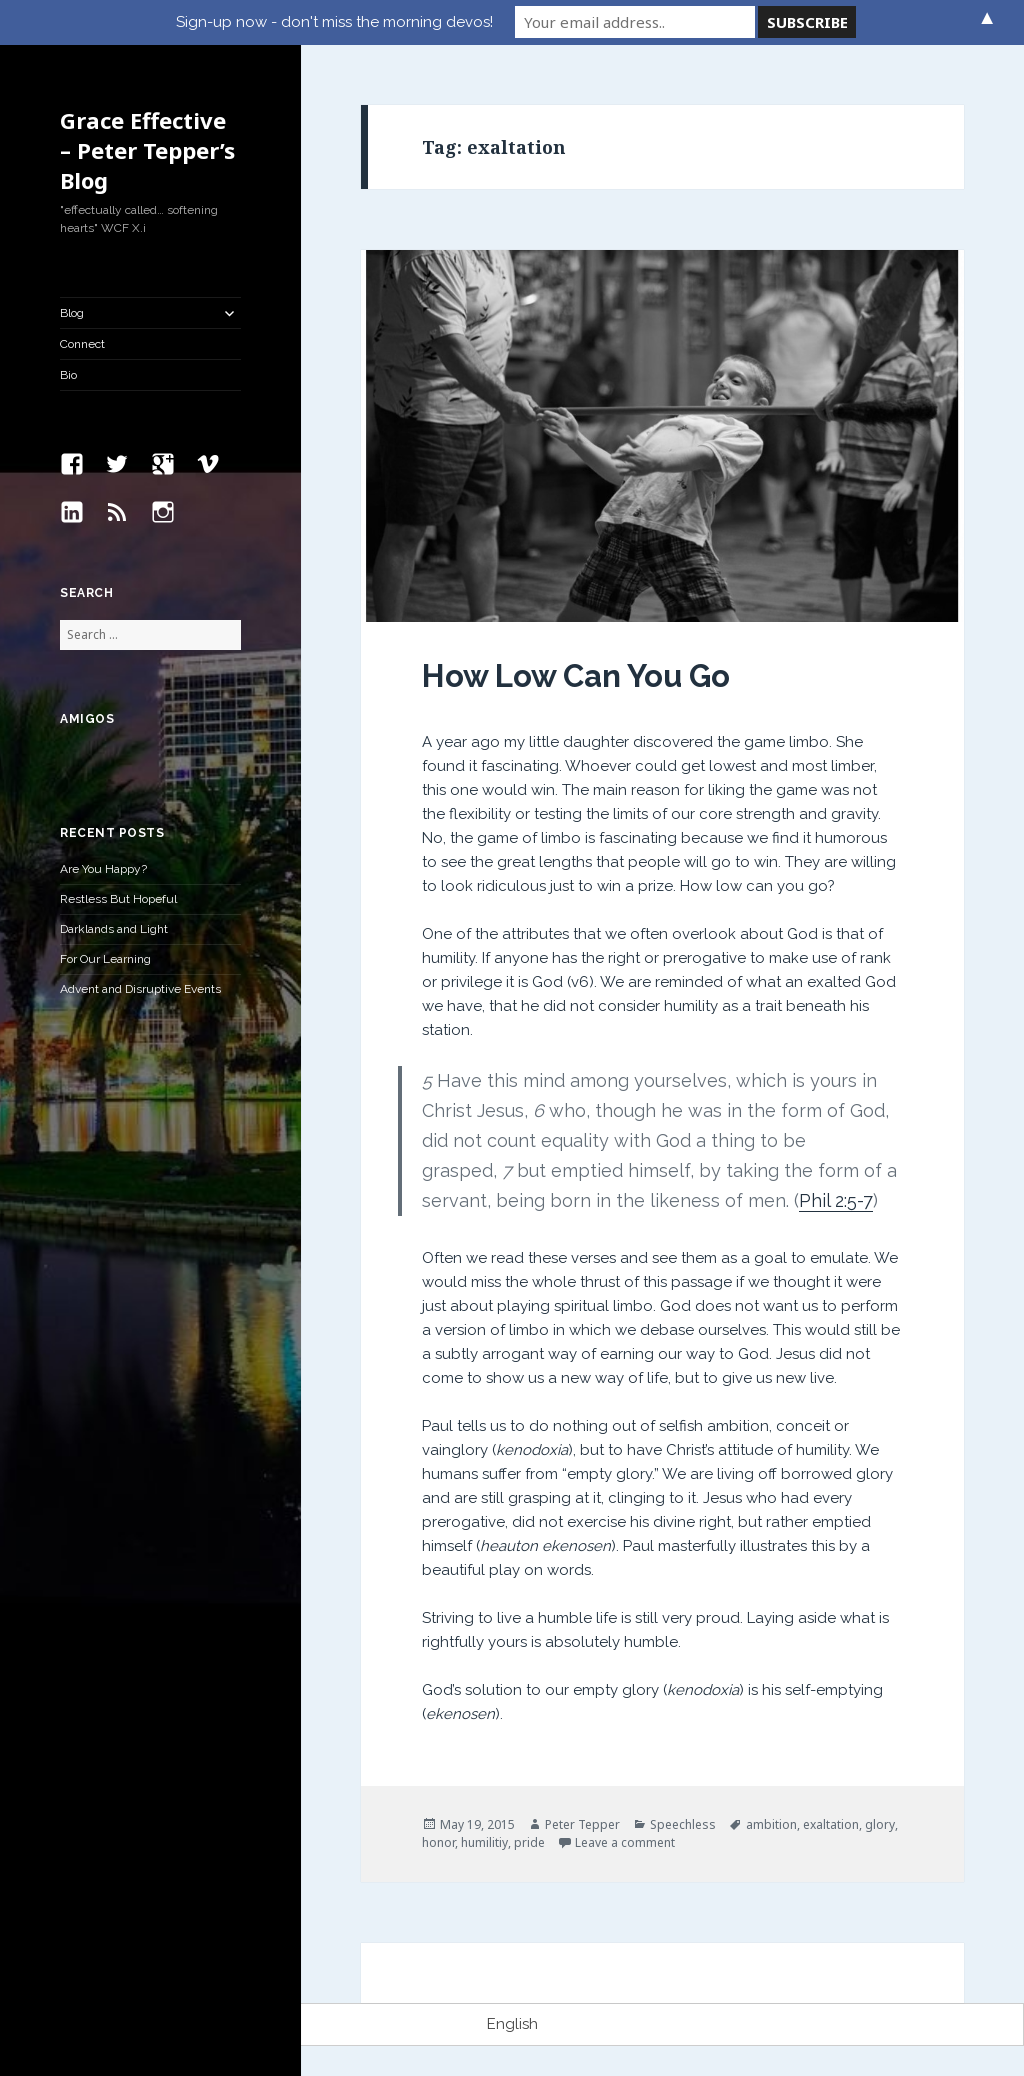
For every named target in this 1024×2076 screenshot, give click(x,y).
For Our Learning (105, 959)
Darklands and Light (114, 929)
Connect (82, 344)
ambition (771, 1824)
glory (880, 1824)
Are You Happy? (103, 869)
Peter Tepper (582, 1824)
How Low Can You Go (576, 676)
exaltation (831, 1824)
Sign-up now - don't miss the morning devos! (334, 22)
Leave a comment (625, 1842)
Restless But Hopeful (118, 899)
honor (438, 1842)
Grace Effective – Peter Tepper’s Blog (147, 150)
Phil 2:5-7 (836, 1200)
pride (529, 1842)
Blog (72, 313)
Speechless (683, 1824)
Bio (68, 375)
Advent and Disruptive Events (140, 989)
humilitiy (484, 1842)
